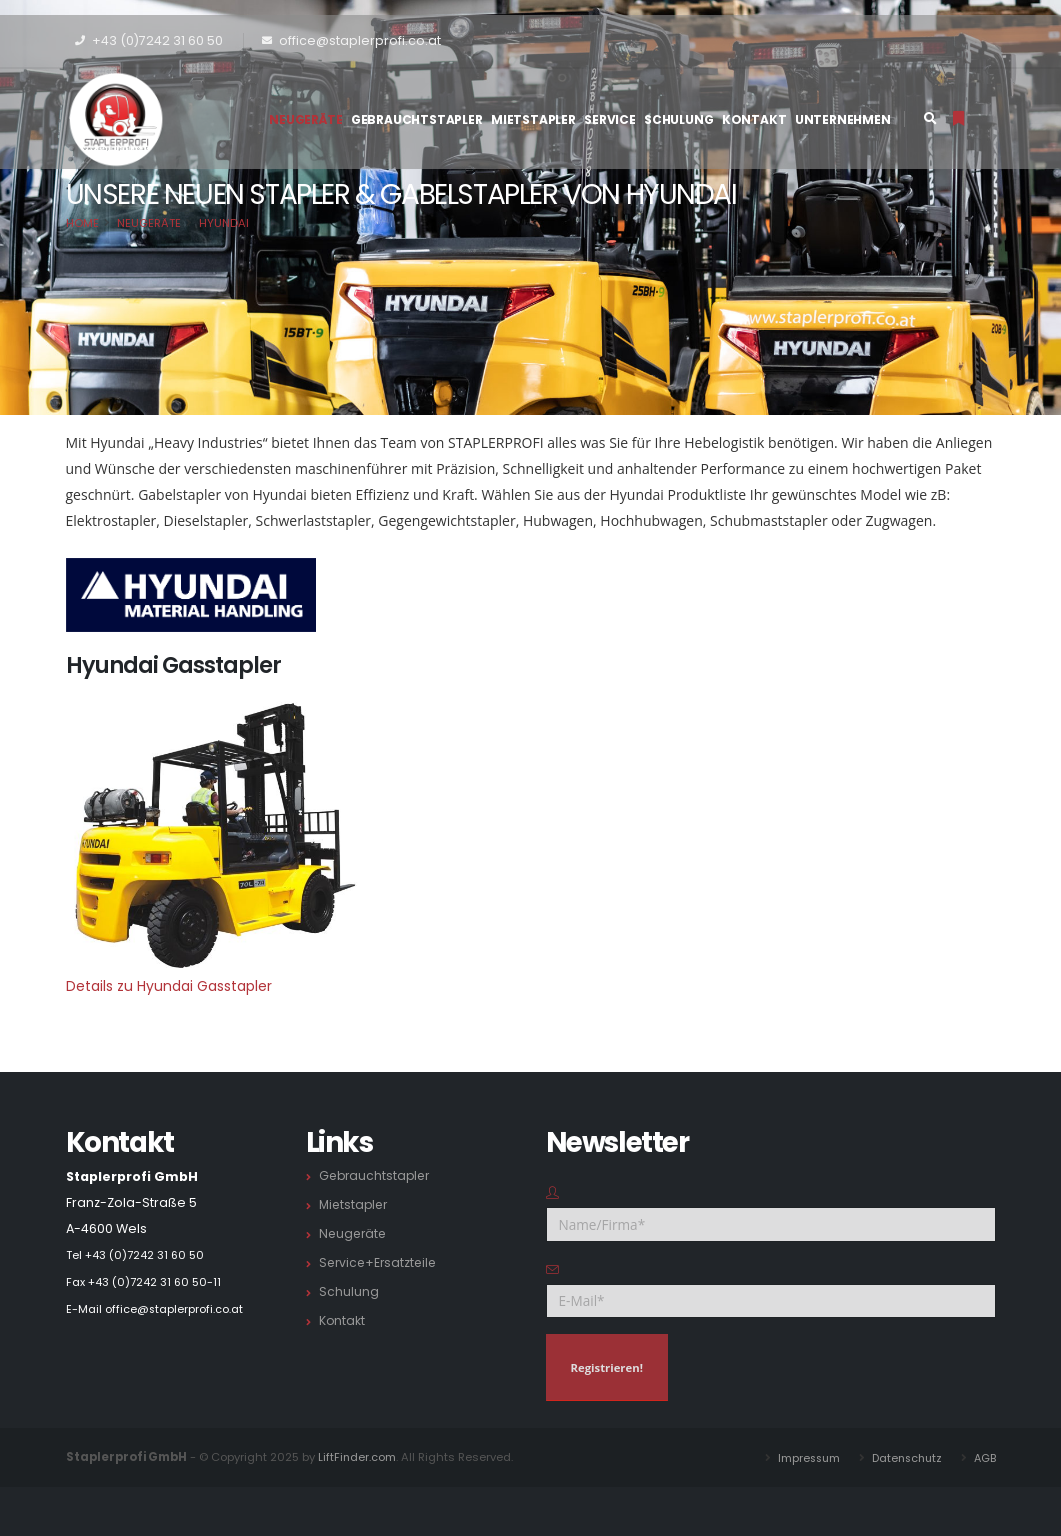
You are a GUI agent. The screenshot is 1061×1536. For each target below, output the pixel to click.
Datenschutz (903, 1457)
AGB (984, 1457)
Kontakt (754, 119)
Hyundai (224, 223)
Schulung (678, 119)
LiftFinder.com (357, 1457)
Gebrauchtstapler (417, 119)
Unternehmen (843, 119)
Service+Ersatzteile (380, 1262)
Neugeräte (305, 119)
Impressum (801, 1457)
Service (610, 119)
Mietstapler (533, 119)
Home (82, 223)
